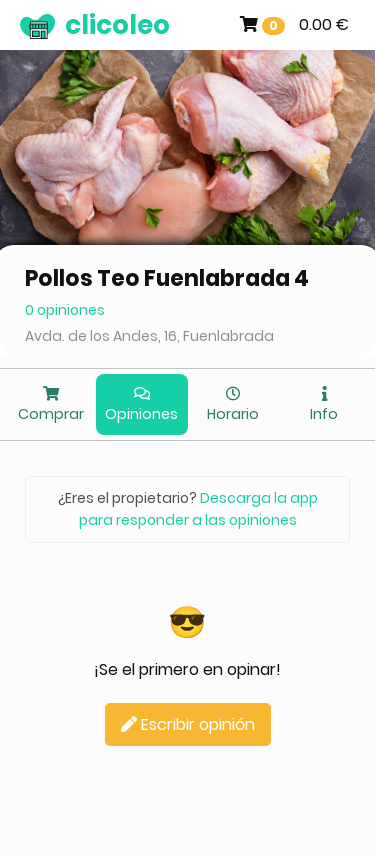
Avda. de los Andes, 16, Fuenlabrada (149, 336)
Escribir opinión (188, 724)
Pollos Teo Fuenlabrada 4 (167, 278)
